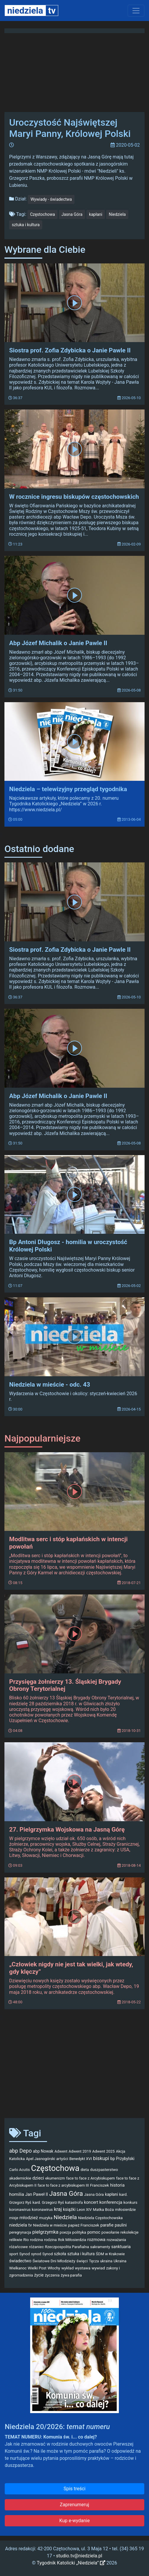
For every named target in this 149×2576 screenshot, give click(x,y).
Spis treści (74, 2488)
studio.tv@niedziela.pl (79, 2556)
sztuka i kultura (26, 224)
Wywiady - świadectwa (51, 199)
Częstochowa (42, 214)
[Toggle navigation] (136, 11)
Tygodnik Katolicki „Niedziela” (71, 2563)
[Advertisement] (74, 2067)
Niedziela (117, 214)
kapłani (95, 214)
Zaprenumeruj (74, 2504)
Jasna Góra (71, 214)
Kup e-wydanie (74, 2520)
